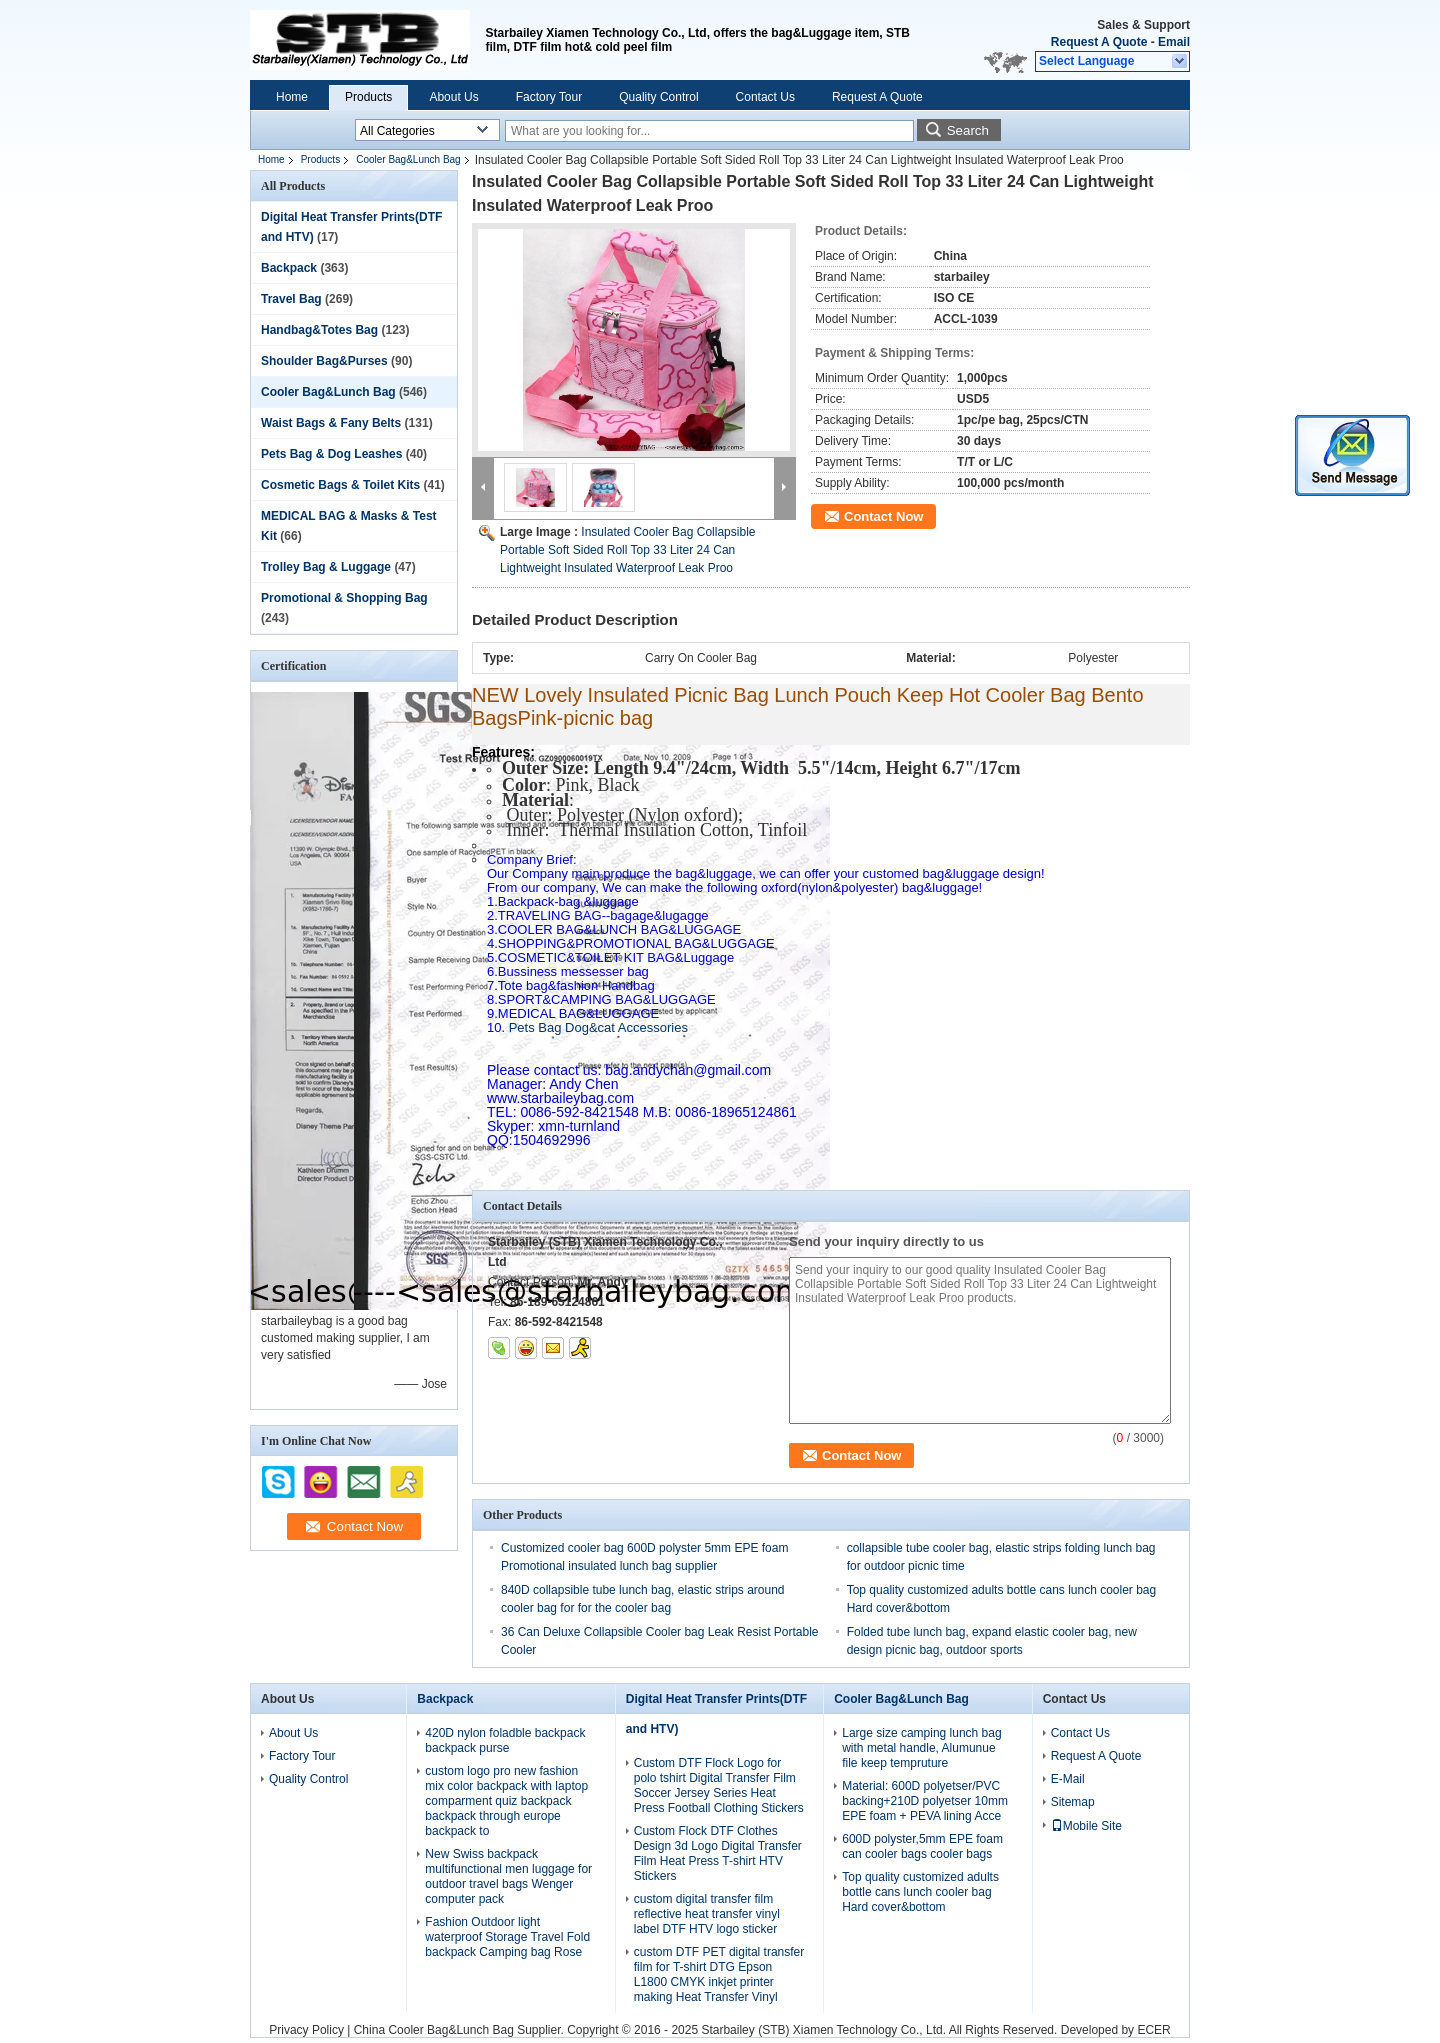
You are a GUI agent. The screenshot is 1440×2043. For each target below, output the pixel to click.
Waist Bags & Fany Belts (331, 423)
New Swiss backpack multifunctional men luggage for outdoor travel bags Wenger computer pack (508, 1876)
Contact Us (765, 97)
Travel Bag (291, 299)
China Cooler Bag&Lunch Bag (434, 2030)
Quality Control (658, 97)
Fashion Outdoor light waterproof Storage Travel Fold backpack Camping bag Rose (507, 1937)
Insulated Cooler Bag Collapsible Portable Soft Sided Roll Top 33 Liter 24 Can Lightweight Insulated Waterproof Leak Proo (627, 550)
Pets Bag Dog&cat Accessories (587, 1027)
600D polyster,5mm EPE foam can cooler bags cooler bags (922, 1846)
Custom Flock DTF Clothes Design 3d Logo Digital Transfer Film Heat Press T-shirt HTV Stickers (718, 1853)
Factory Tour (549, 97)
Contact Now (883, 516)
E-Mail (1068, 1779)
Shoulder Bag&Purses (324, 361)
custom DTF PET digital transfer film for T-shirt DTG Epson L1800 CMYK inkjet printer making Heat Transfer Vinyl (719, 1974)
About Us (453, 97)
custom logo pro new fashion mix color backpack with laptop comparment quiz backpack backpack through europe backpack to (506, 1801)
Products (368, 97)
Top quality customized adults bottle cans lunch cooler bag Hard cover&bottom (920, 1892)
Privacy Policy (306, 2030)
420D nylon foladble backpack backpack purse (505, 1740)
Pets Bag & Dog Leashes (331, 454)
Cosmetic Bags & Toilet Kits (340, 485)
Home (292, 97)
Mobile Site (1086, 1826)
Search (968, 130)
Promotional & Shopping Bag (344, 598)
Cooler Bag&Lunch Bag (408, 159)
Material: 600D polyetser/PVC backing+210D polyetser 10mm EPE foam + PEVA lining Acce (925, 1801)
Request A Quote (1099, 42)
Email (1174, 42)
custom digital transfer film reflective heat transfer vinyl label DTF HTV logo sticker (707, 1914)
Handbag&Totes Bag (319, 330)
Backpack (289, 268)
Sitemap (1073, 1802)
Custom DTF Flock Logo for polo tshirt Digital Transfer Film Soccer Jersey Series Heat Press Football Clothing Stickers (719, 1785)
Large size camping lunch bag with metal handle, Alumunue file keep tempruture (921, 1748)
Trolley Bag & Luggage (326, 567)
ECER (1153, 2030)
